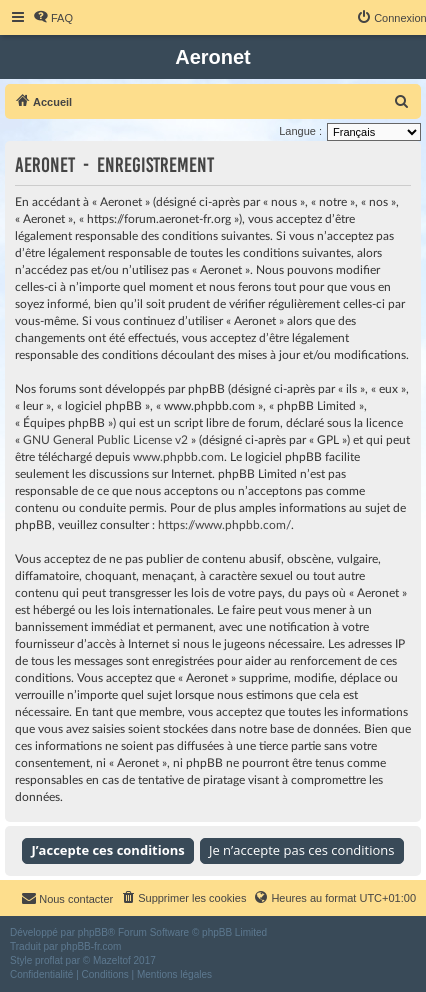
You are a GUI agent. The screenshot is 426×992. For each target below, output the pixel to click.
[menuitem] (53, 18)
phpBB (93, 932)
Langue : (300, 131)
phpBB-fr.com (91, 946)
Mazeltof (112, 960)
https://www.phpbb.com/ (224, 525)
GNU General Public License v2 (105, 440)
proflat (49, 960)
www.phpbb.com (178, 457)
